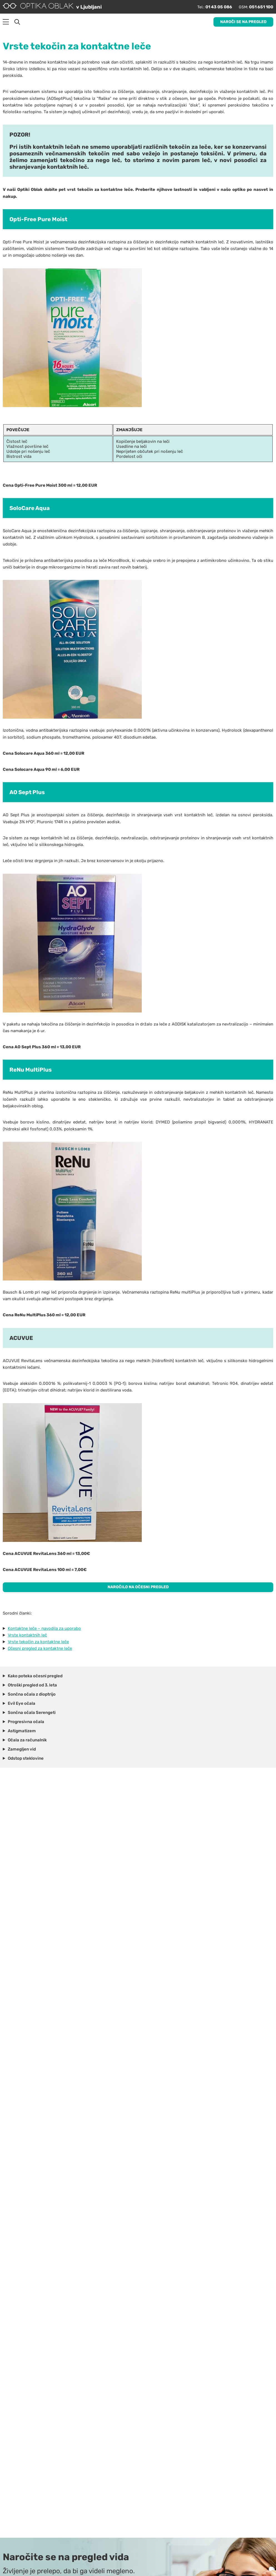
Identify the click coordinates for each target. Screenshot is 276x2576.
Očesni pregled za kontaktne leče (40, 1644)
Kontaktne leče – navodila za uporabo (44, 1624)
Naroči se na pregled (243, 20)
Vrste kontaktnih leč (27, 1631)
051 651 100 (258, 6)
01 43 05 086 (210, 6)
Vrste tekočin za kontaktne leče (38, 1638)
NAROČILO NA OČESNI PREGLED (138, 1583)
